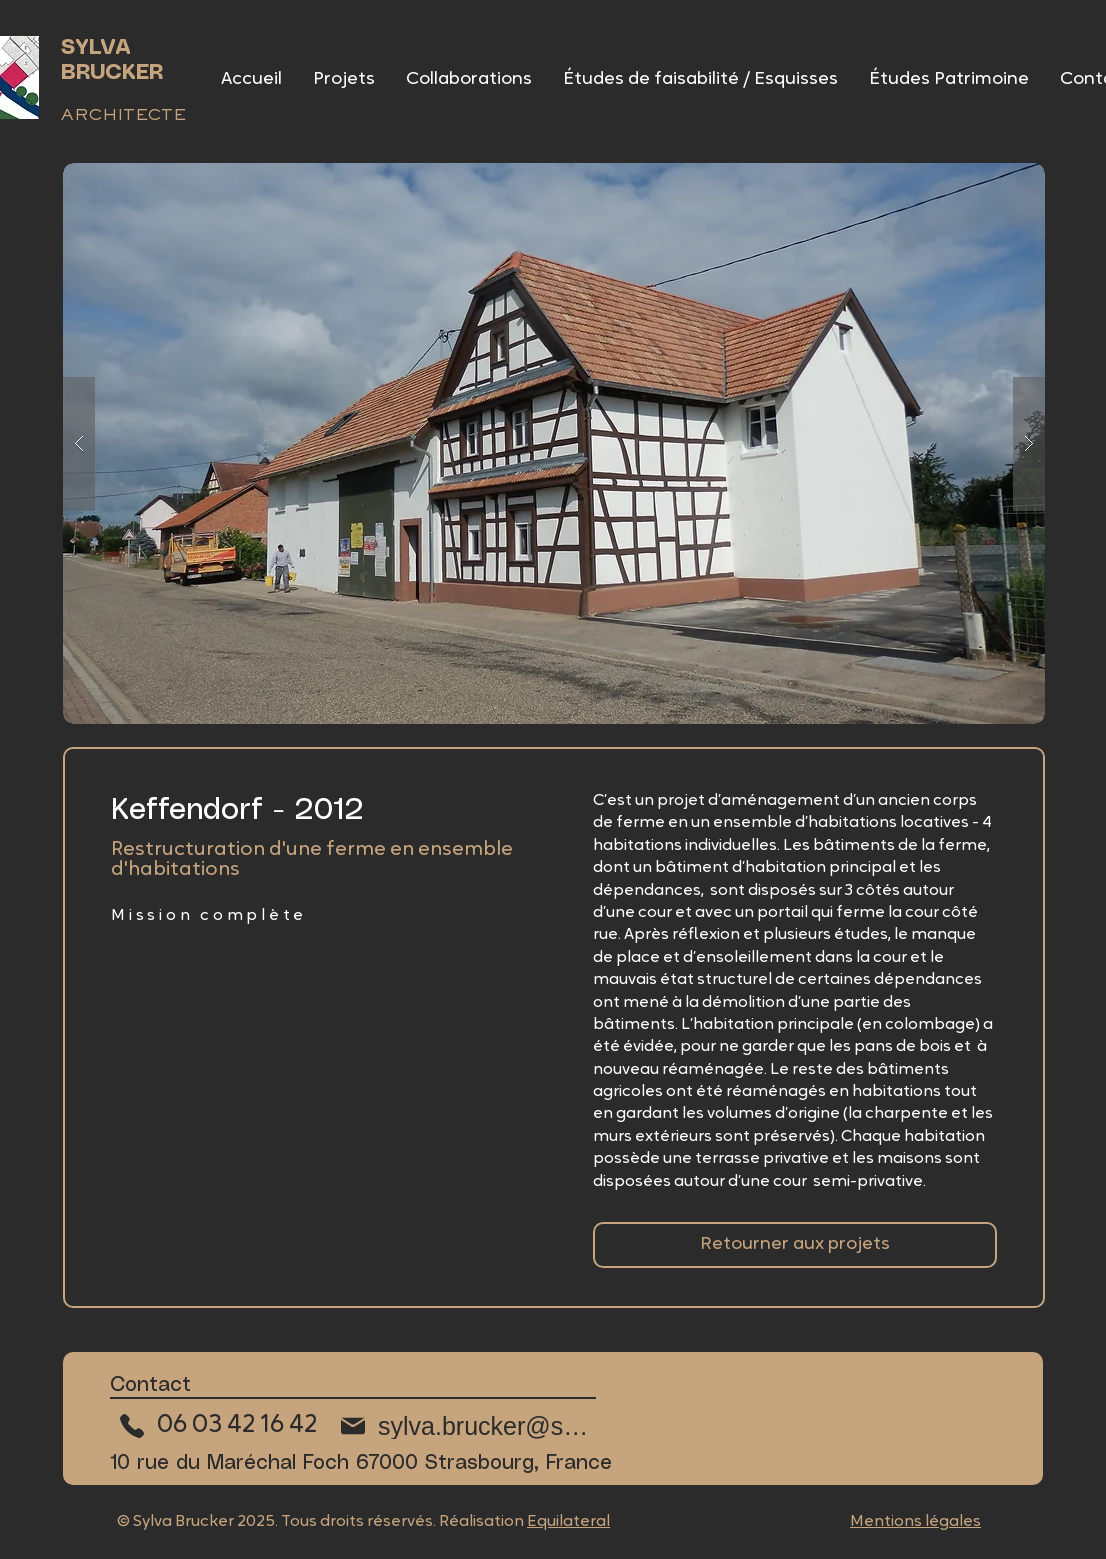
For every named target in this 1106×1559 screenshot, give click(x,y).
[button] (554, 443)
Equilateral (568, 1522)
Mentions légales (915, 1522)
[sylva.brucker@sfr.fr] (464, 1426)
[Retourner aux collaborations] (795, 1245)
